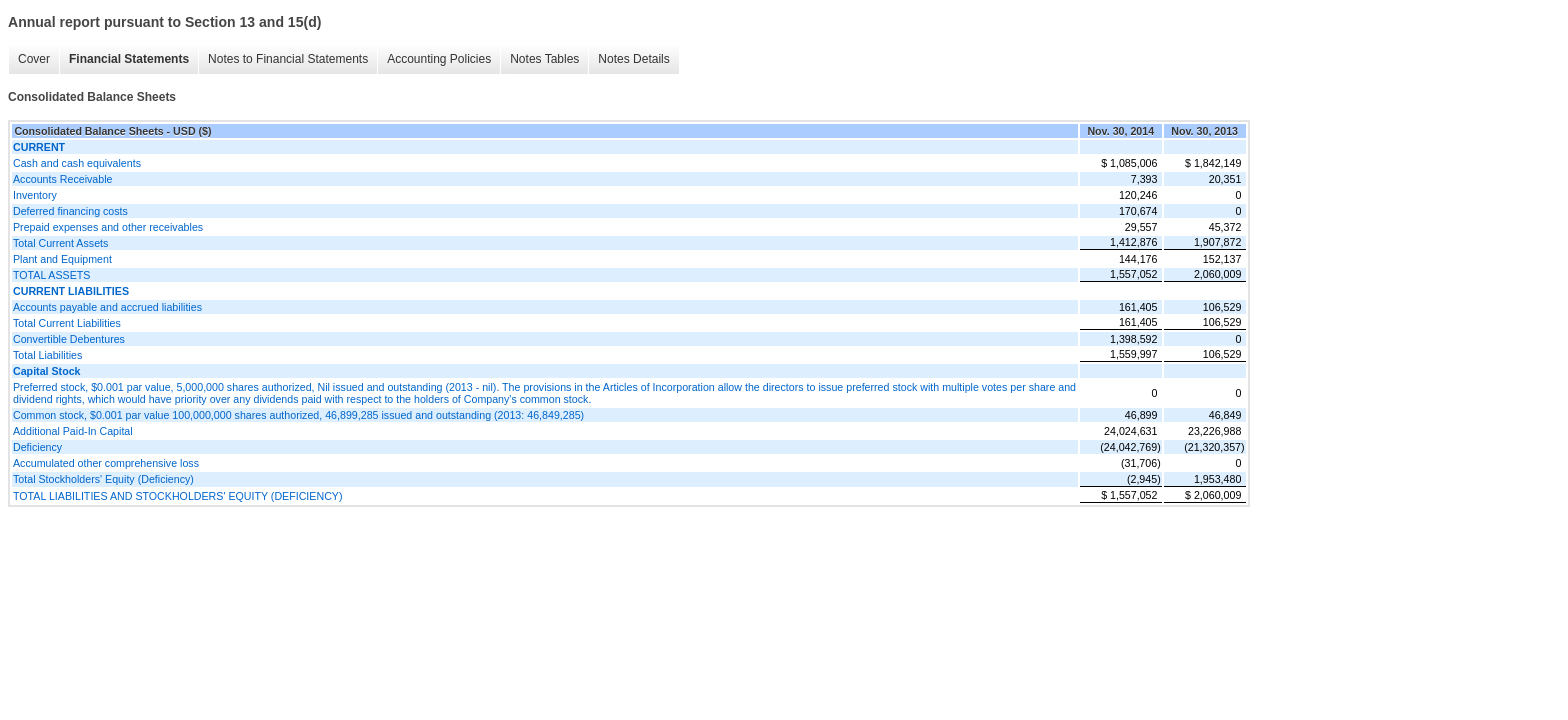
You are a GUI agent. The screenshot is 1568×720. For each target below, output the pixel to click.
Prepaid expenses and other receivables (108, 227)
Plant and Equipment (62, 259)
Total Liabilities (47, 355)
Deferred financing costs (70, 211)
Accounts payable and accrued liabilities (107, 307)
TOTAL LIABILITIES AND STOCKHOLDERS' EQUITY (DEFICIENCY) (178, 496)
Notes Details (633, 59)
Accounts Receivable (63, 179)
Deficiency (37, 447)
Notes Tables (544, 59)
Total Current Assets (60, 243)
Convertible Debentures (69, 339)
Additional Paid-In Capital (73, 431)
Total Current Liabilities (67, 323)
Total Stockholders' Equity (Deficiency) (103, 479)
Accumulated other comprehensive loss (106, 463)
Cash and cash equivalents (77, 163)
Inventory (35, 195)
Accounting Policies (439, 59)
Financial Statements (129, 59)
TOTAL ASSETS (51, 275)
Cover (34, 59)
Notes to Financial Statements (288, 59)
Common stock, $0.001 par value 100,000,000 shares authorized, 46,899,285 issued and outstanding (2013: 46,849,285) (298, 415)
